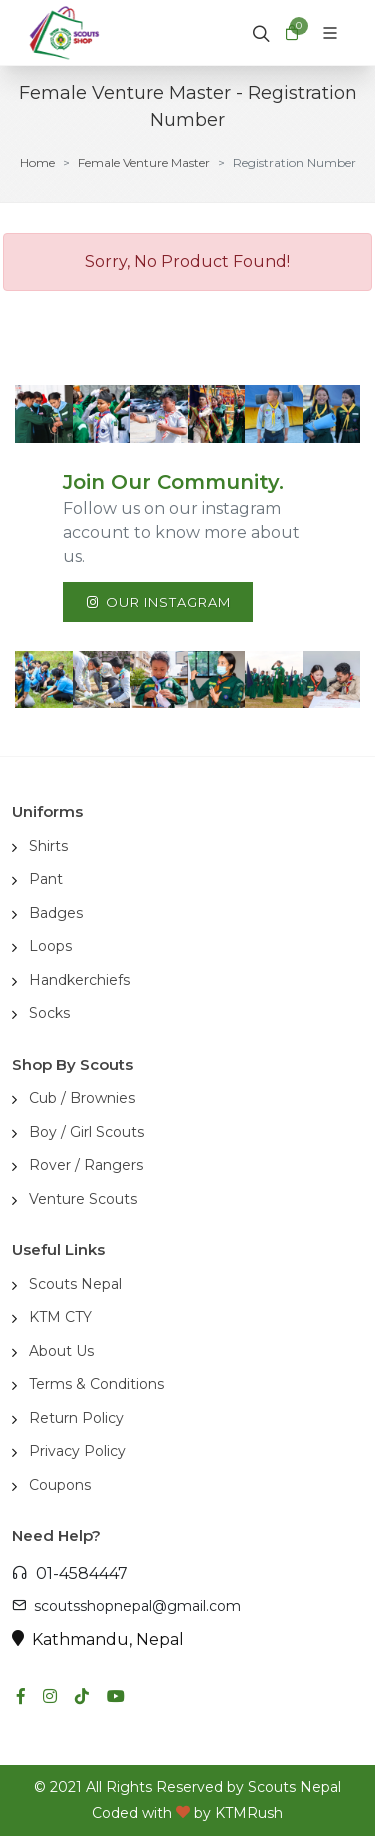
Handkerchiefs (79, 980)
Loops (50, 946)
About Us (61, 1351)
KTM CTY (60, 1317)
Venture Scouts (83, 1199)
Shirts (48, 846)
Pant (46, 879)
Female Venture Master (144, 162)
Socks (49, 1013)
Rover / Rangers (86, 1165)
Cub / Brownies (82, 1098)
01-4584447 (70, 1573)
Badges (56, 913)
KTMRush (249, 1813)
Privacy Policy (77, 1451)
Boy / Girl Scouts (86, 1132)
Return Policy (76, 1418)
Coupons (60, 1485)
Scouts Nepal (75, 1284)
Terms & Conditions (96, 1384)
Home (37, 162)
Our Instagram (158, 602)
